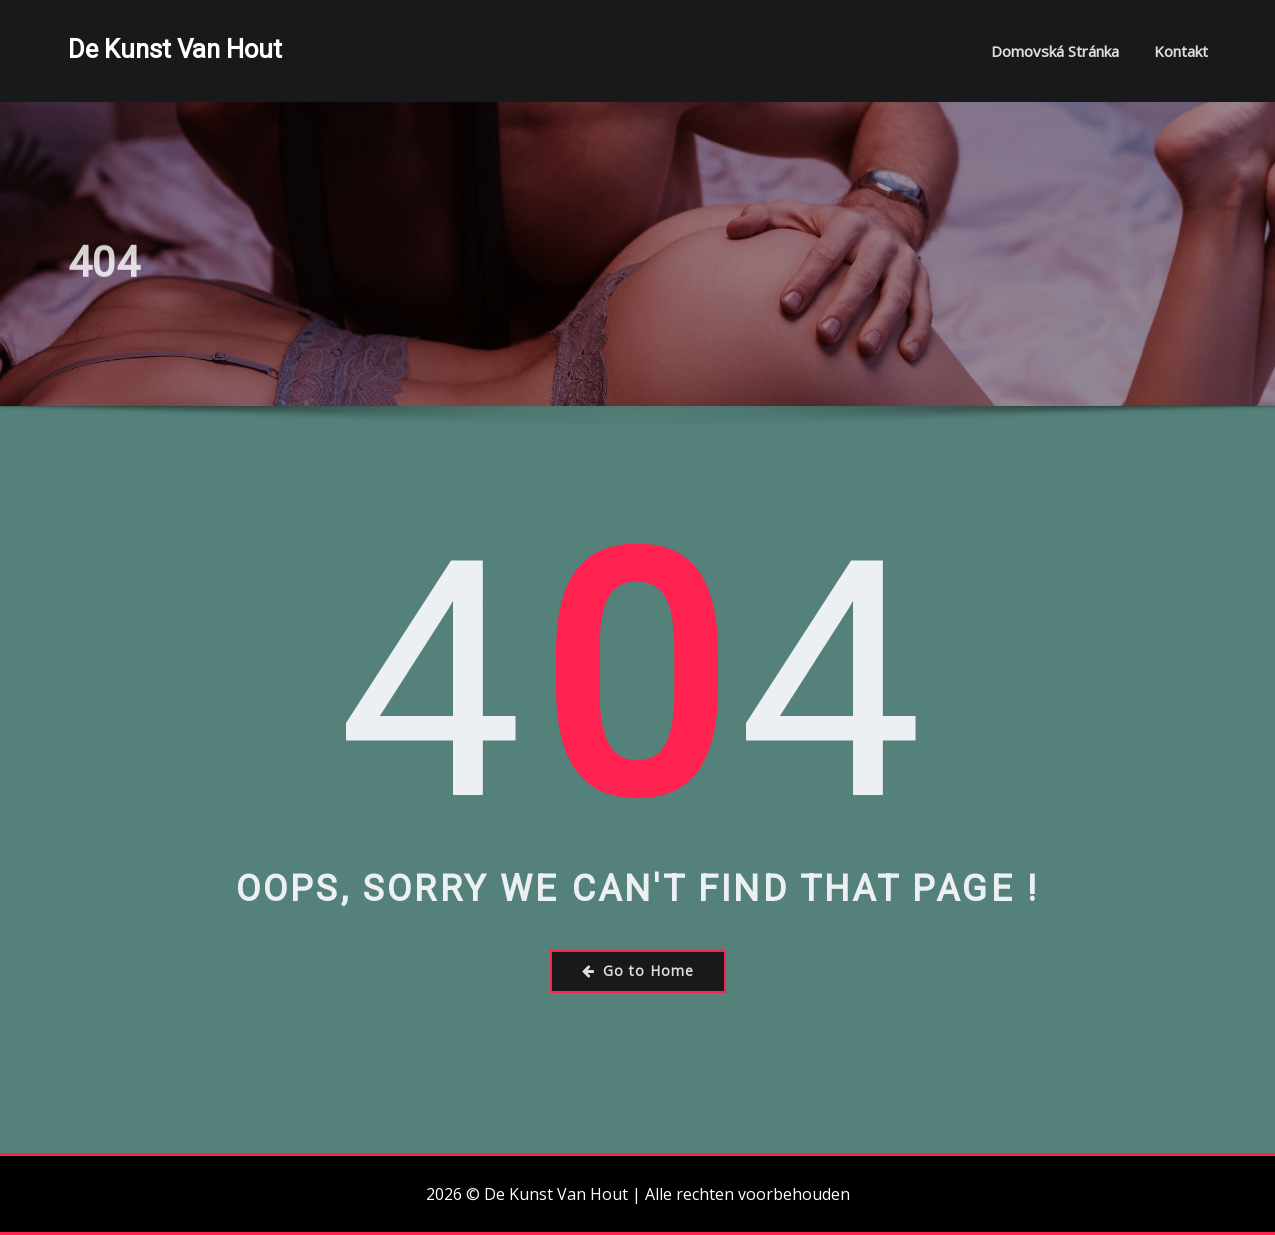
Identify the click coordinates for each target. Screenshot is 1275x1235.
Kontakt (1181, 51)
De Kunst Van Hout (175, 49)
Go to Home (638, 970)
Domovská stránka (1055, 51)
